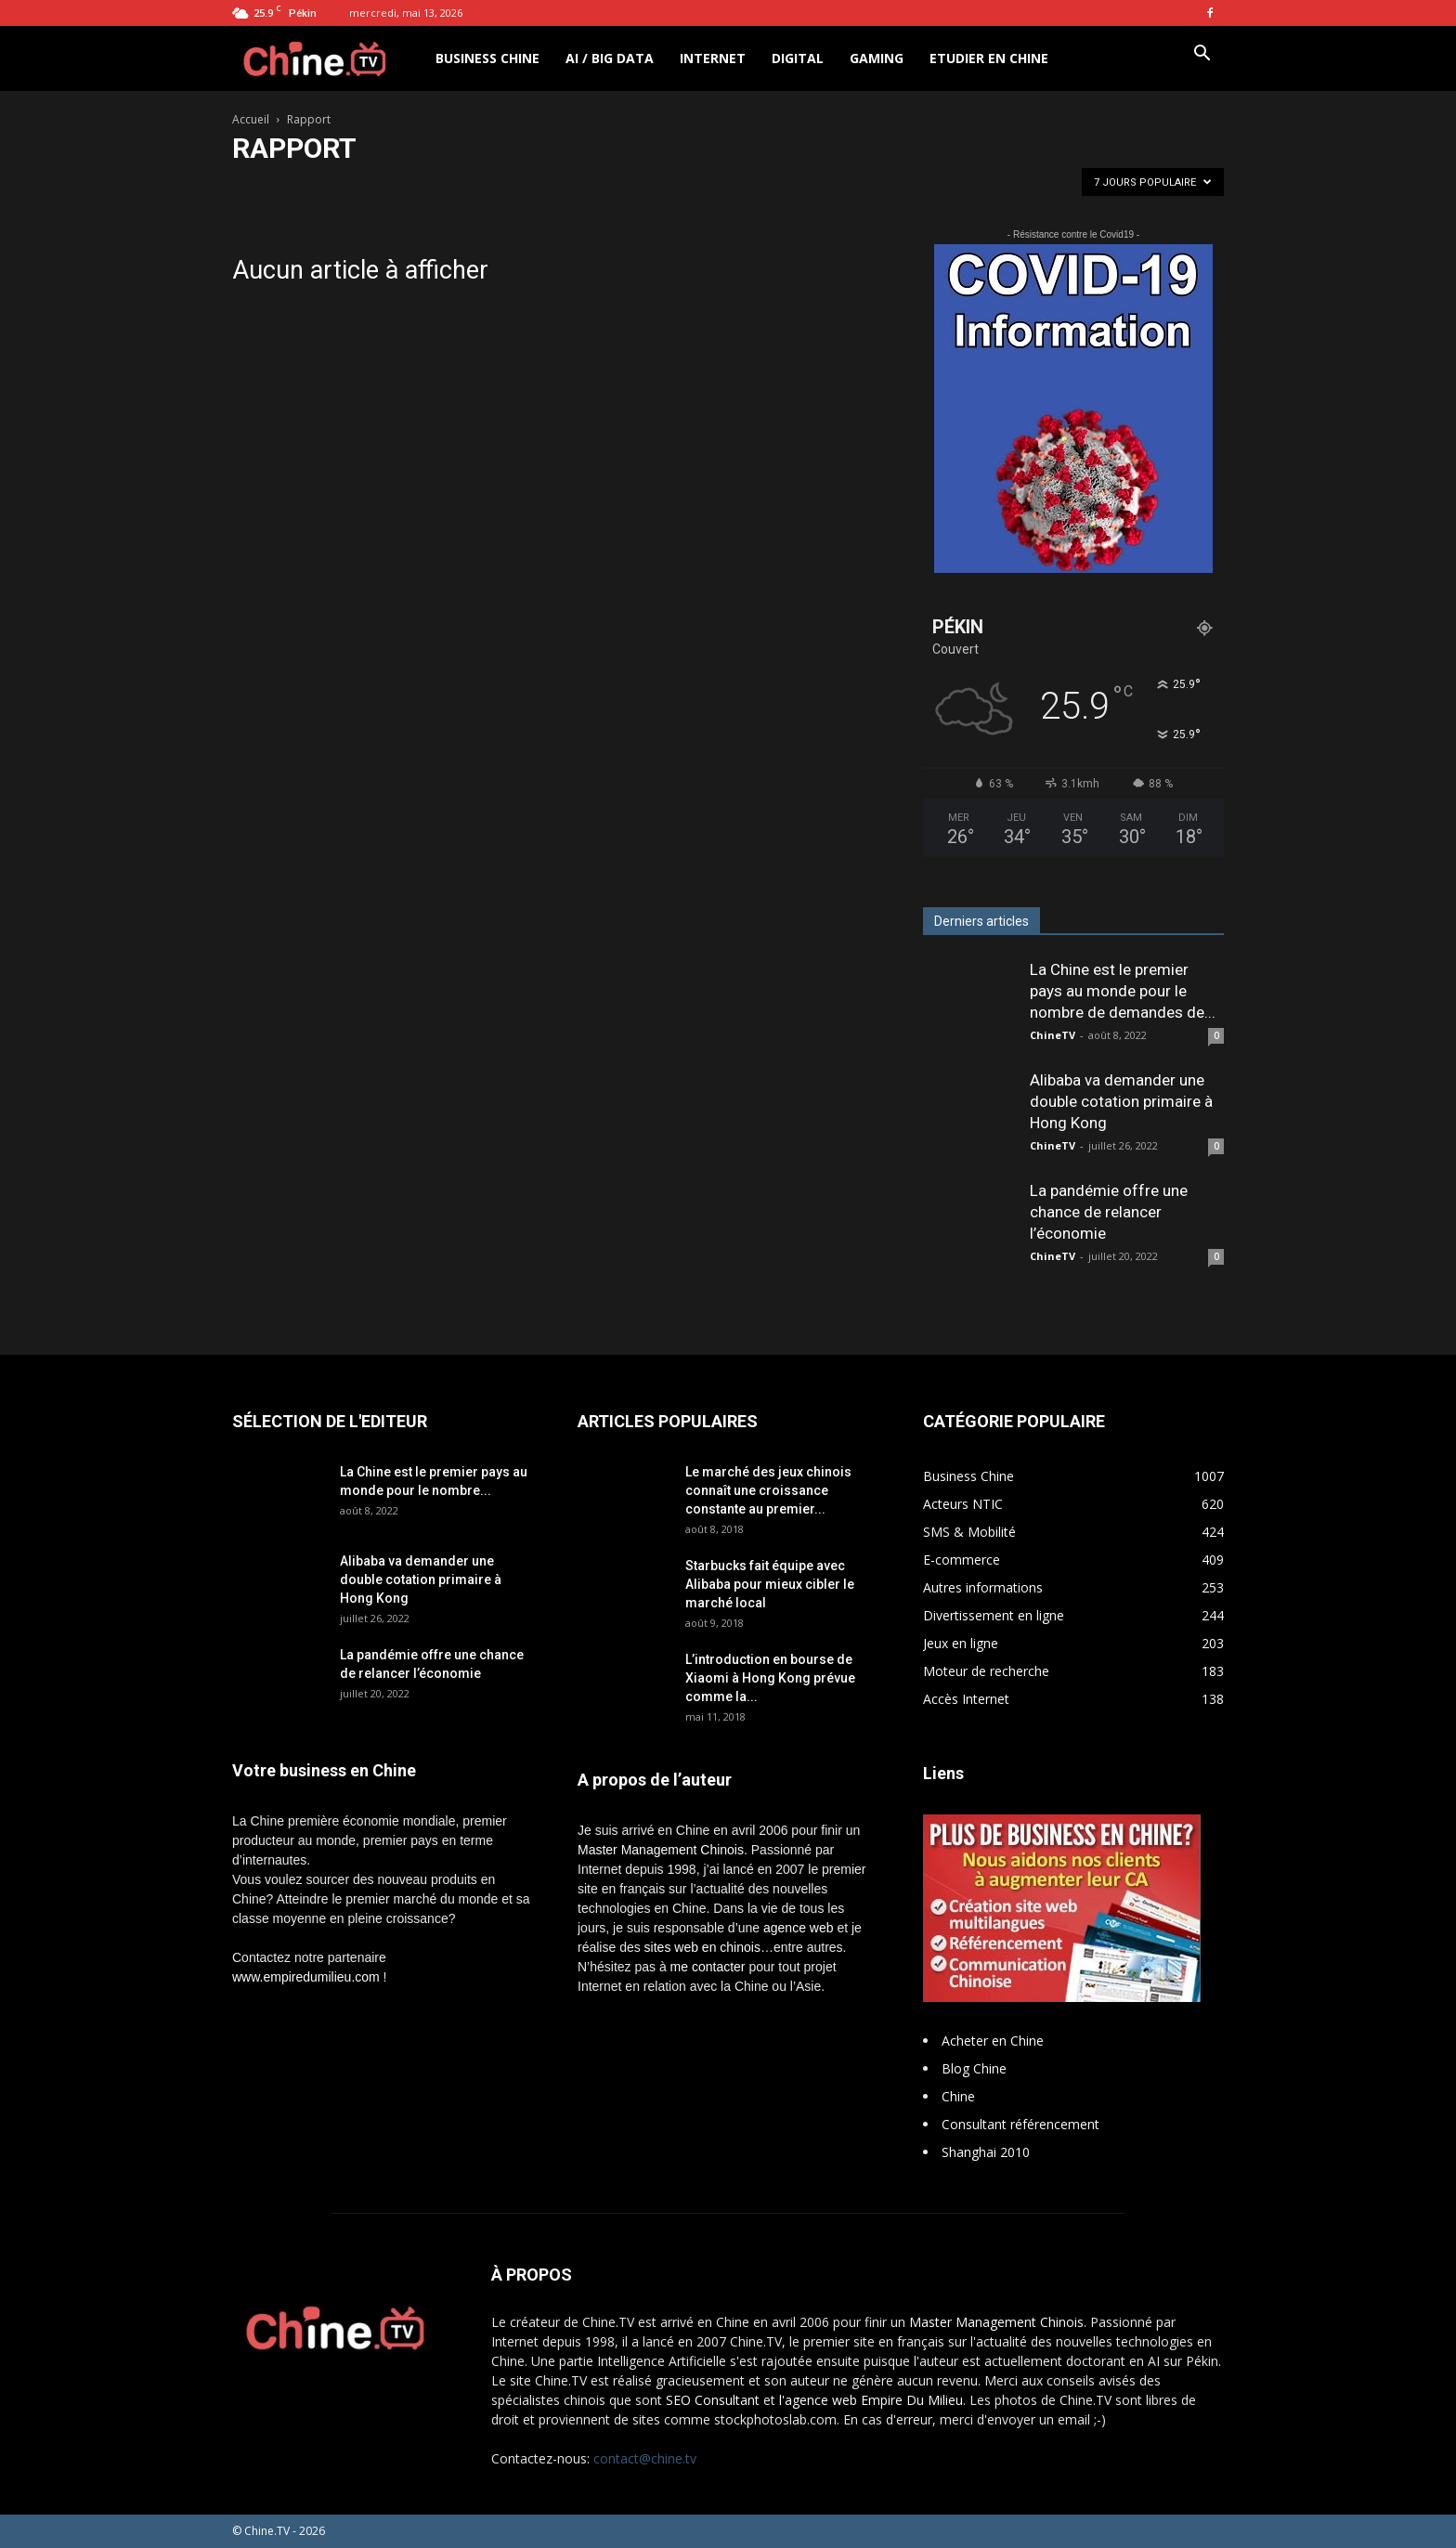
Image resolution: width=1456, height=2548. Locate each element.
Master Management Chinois (661, 1849)
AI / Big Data (610, 58)
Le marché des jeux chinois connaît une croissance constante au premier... (768, 1490)
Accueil (250, 119)
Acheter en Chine (993, 2040)
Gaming (877, 58)
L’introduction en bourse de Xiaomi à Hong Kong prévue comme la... (770, 1678)
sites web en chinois (702, 1947)
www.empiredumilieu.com (306, 1977)
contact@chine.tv (644, 2458)
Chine (958, 2096)
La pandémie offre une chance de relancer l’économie (1109, 1211)
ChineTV (1052, 1035)
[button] (1201, 55)
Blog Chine (974, 2068)
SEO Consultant (713, 2400)
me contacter (708, 1966)
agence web (798, 1927)
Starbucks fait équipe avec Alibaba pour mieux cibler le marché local (769, 1584)
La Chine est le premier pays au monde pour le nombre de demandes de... (1123, 990)
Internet (713, 58)
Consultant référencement (1020, 2124)
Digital (798, 58)
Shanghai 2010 (986, 2152)
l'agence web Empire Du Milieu (871, 2400)
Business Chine (488, 58)
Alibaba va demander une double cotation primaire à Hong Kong (1121, 1101)
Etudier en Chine (989, 58)
